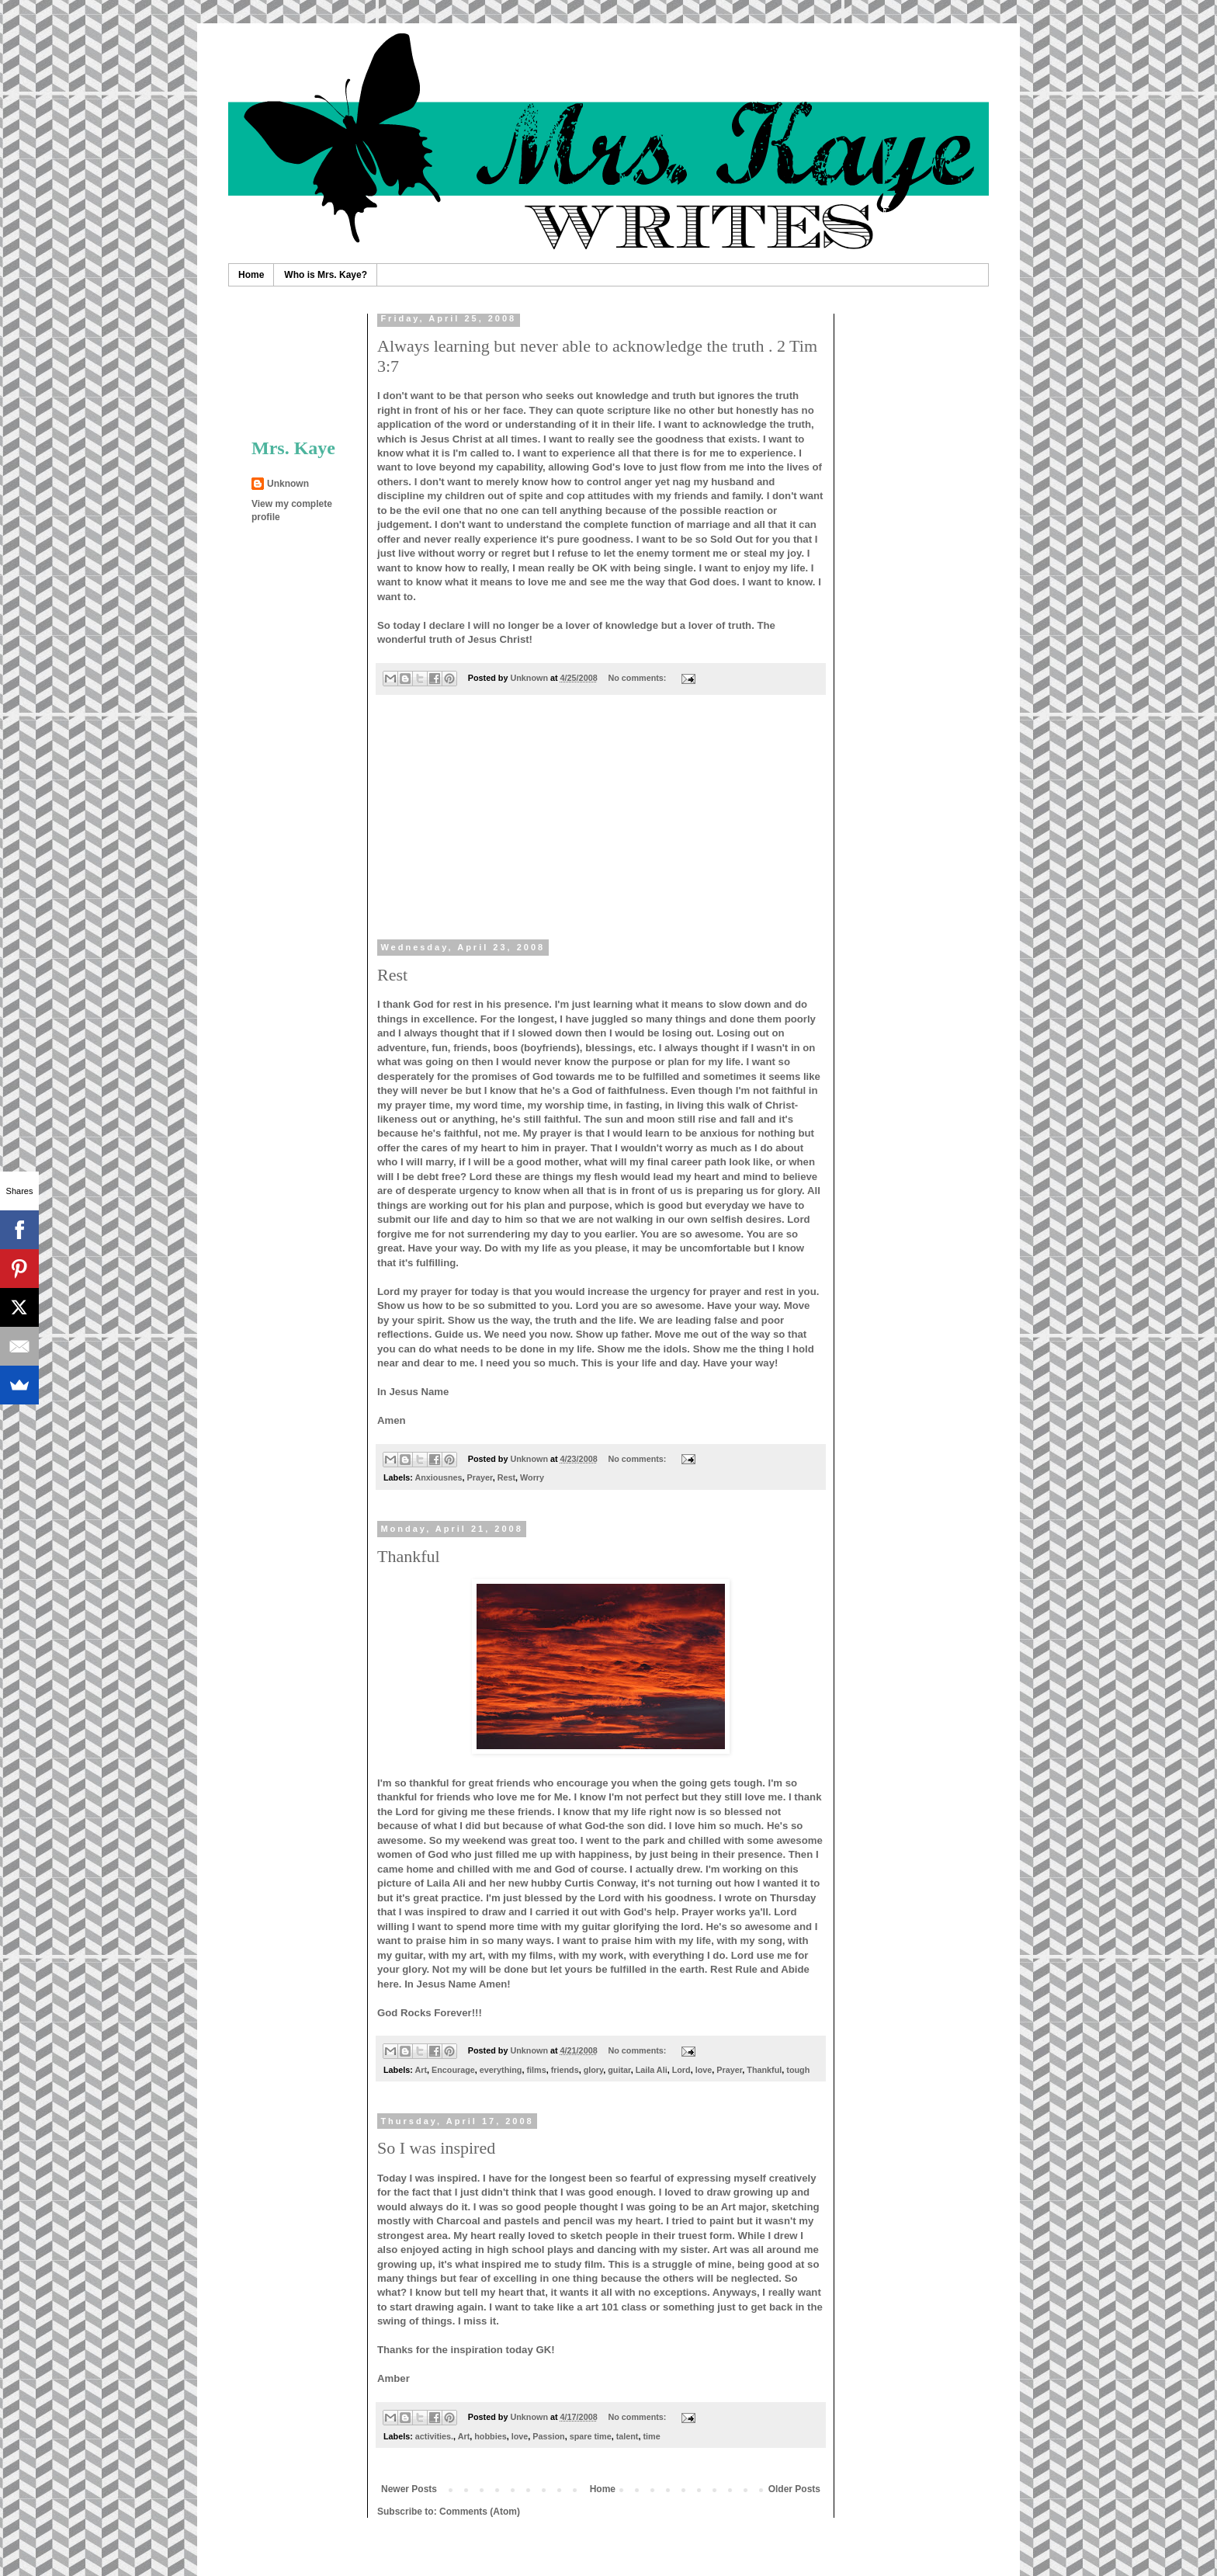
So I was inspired (436, 2148)
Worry (532, 1477)
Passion (548, 2436)
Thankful (408, 1556)
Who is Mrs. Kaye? (325, 274)
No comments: (638, 677)
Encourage (453, 2069)
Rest (392, 974)
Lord (681, 2069)
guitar (619, 2069)
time (651, 2436)
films (536, 2069)
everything (501, 2069)
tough (798, 2069)
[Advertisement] (600, 827)
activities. (434, 2436)
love (704, 2069)
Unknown (288, 483)
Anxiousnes (438, 1477)
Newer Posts (409, 2489)
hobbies (490, 2436)
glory (594, 2069)
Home (251, 274)
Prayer (480, 1477)
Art (420, 2069)
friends (565, 2069)
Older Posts (794, 2489)
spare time (591, 2436)
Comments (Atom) (479, 2511)
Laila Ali (651, 2069)
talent (627, 2436)
